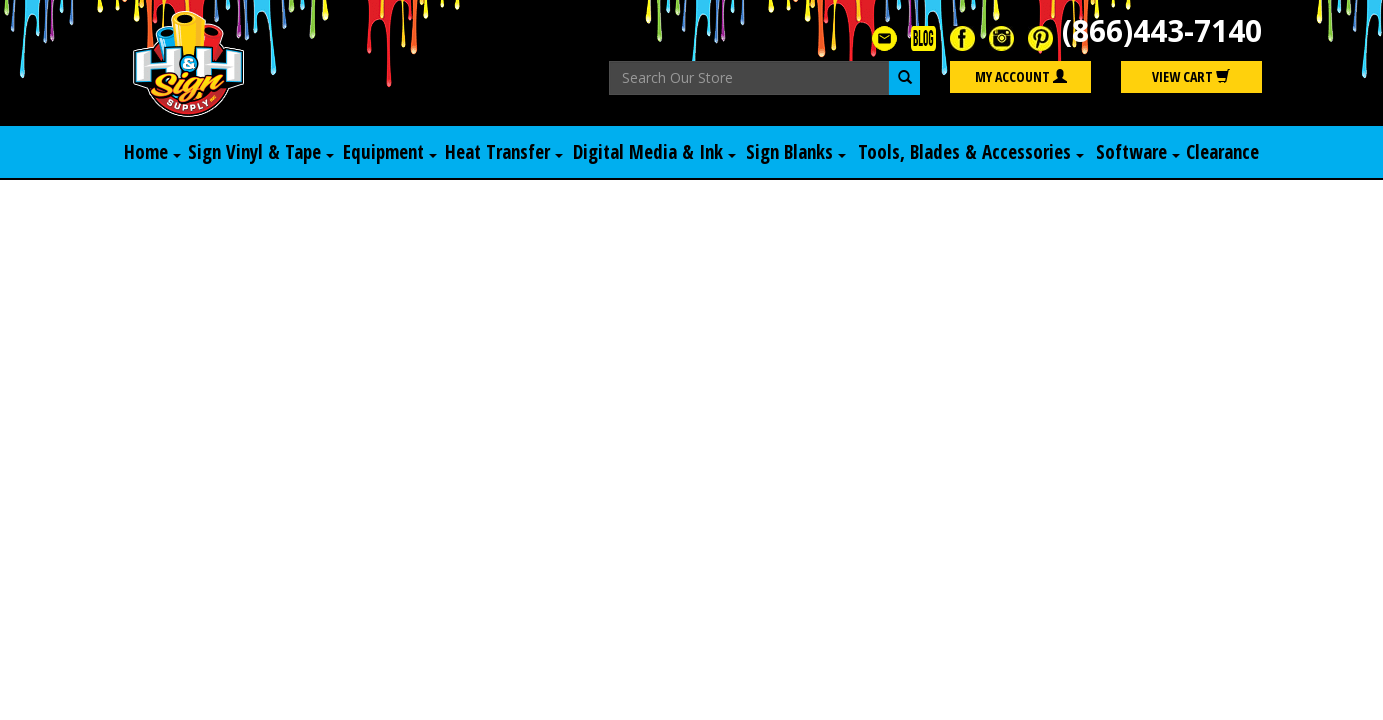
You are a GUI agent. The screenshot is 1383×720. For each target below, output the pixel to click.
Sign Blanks (796, 152)
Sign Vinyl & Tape (261, 152)
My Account (1021, 76)
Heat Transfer (504, 152)
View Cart (1191, 76)
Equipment (390, 152)
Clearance (1222, 152)
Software (1138, 152)
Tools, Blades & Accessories (971, 152)
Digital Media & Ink (654, 152)
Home (152, 152)
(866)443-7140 (1162, 30)
